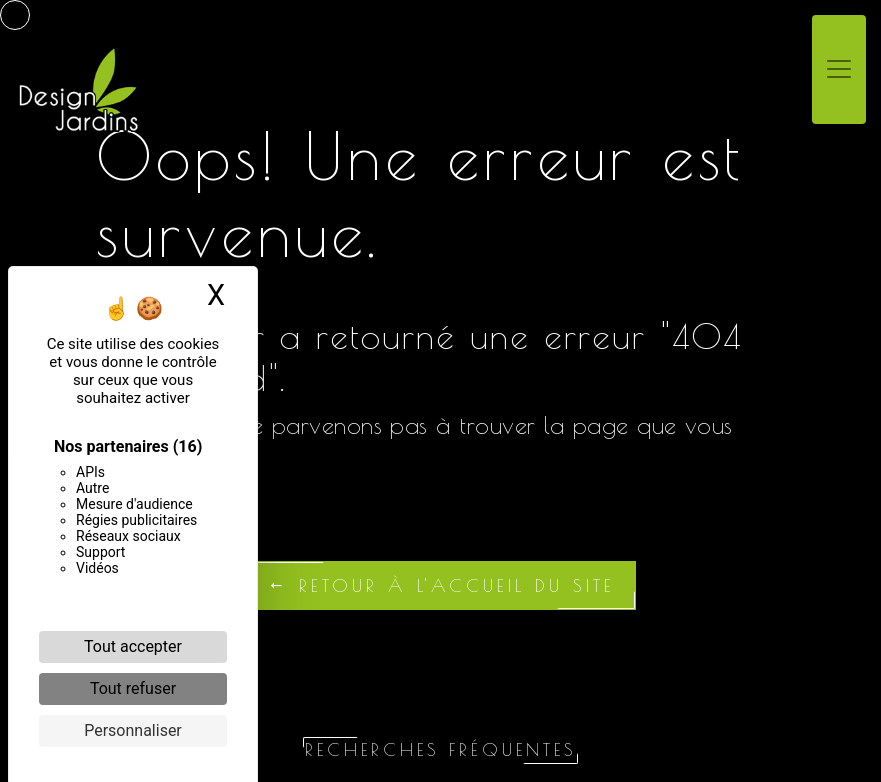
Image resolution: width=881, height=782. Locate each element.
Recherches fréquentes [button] (440, 749)
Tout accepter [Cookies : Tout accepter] (133, 646)
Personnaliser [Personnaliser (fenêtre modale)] (133, 730)
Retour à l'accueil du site (441, 585)
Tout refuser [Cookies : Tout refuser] (133, 688)
